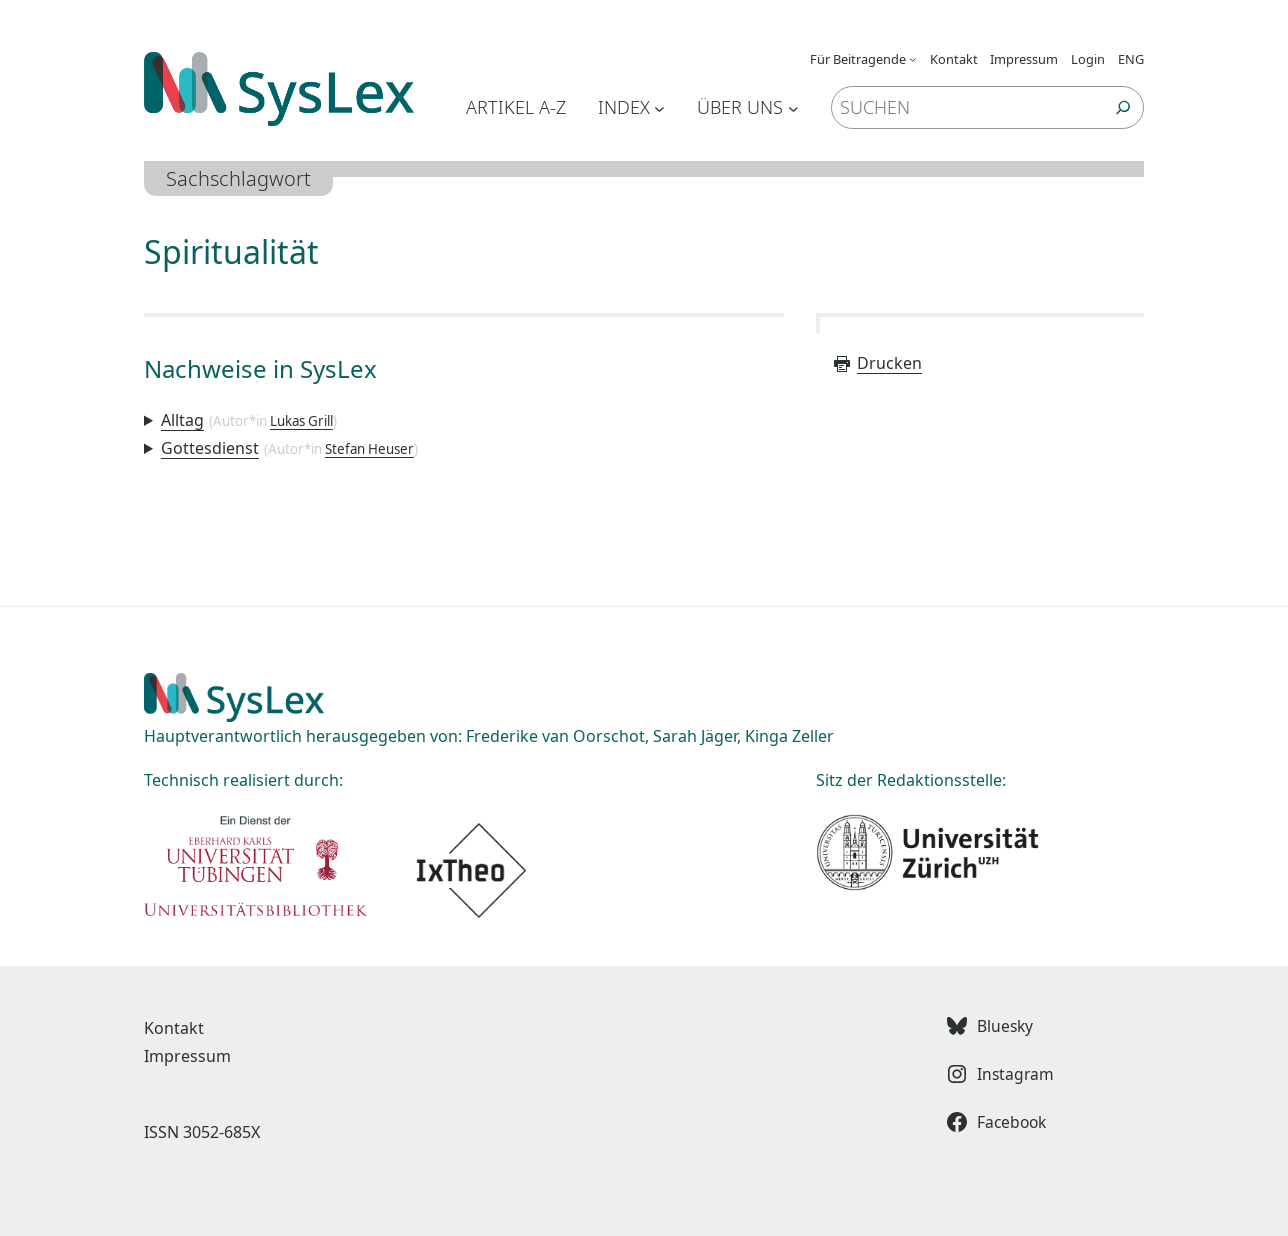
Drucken (877, 363)
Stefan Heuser (369, 449)
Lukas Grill (301, 421)
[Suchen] (1123, 107)
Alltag (182, 420)
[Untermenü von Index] (659, 107)
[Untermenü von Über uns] (793, 107)
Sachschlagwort (238, 178)
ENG (1131, 59)
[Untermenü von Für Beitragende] (913, 59)
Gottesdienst (210, 448)
